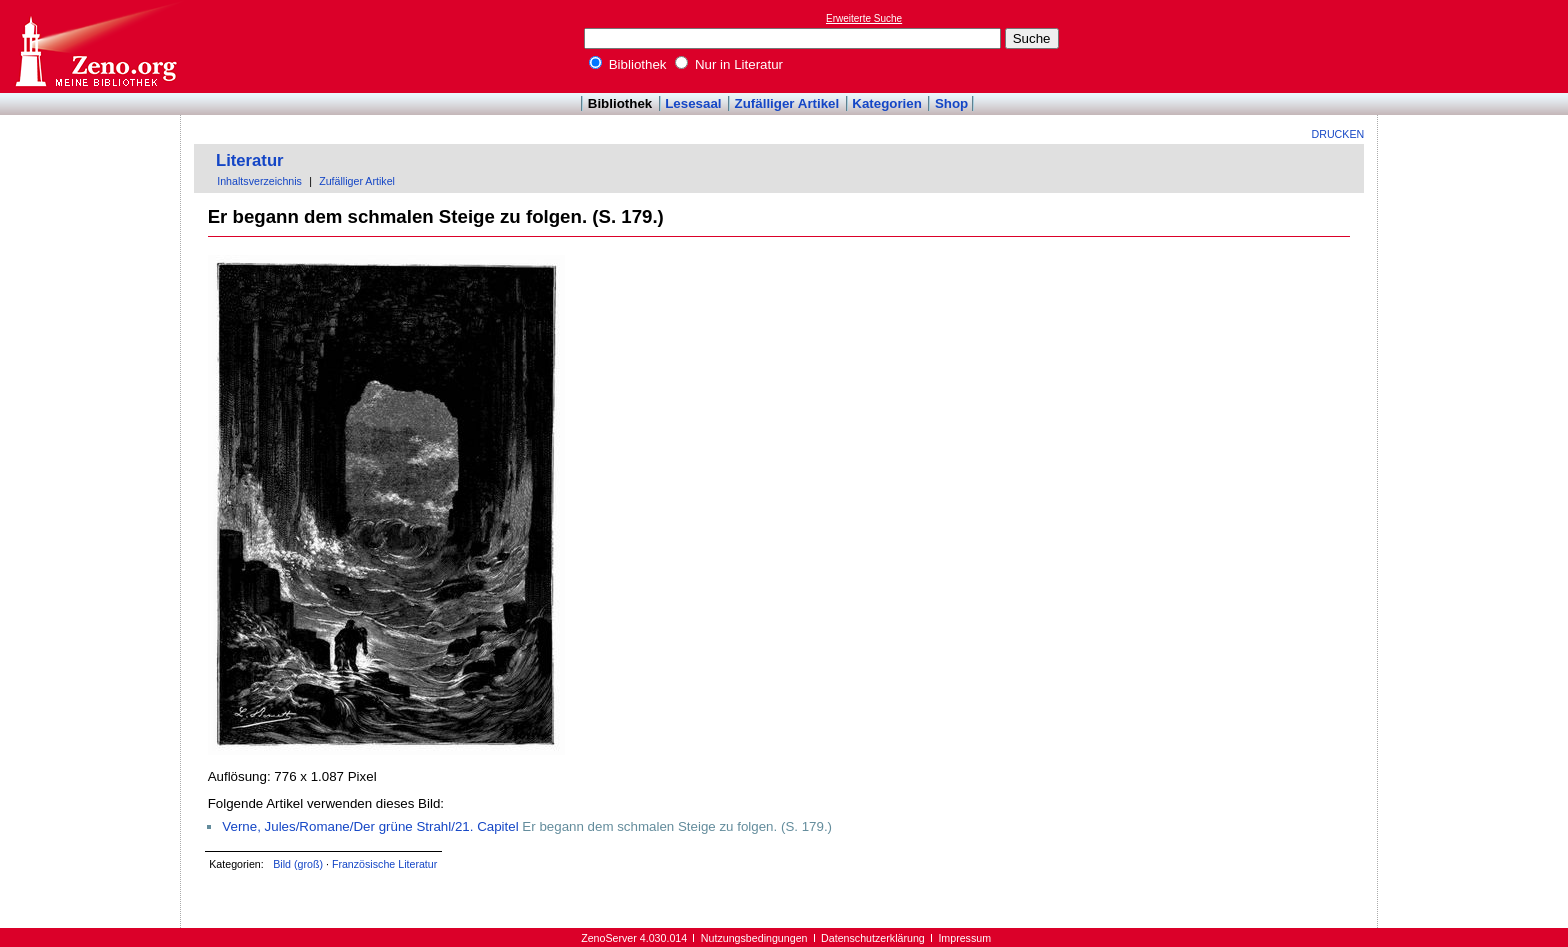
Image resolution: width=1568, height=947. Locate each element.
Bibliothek (628, 64)
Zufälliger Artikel (787, 103)
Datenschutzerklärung (873, 938)
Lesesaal (693, 103)
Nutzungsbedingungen (754, 938)
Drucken (1338, 134)
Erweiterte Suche (864, 18)
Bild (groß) (298, 864)
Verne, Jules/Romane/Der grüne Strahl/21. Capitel (370, 826)
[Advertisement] (1476, 46)
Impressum (964, 938)
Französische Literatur (384, 864)
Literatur (250, 160)
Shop (951, 103)
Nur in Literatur (729, 64)
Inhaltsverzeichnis (259, 181)
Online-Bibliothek (95, 46)
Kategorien (887, 103)
